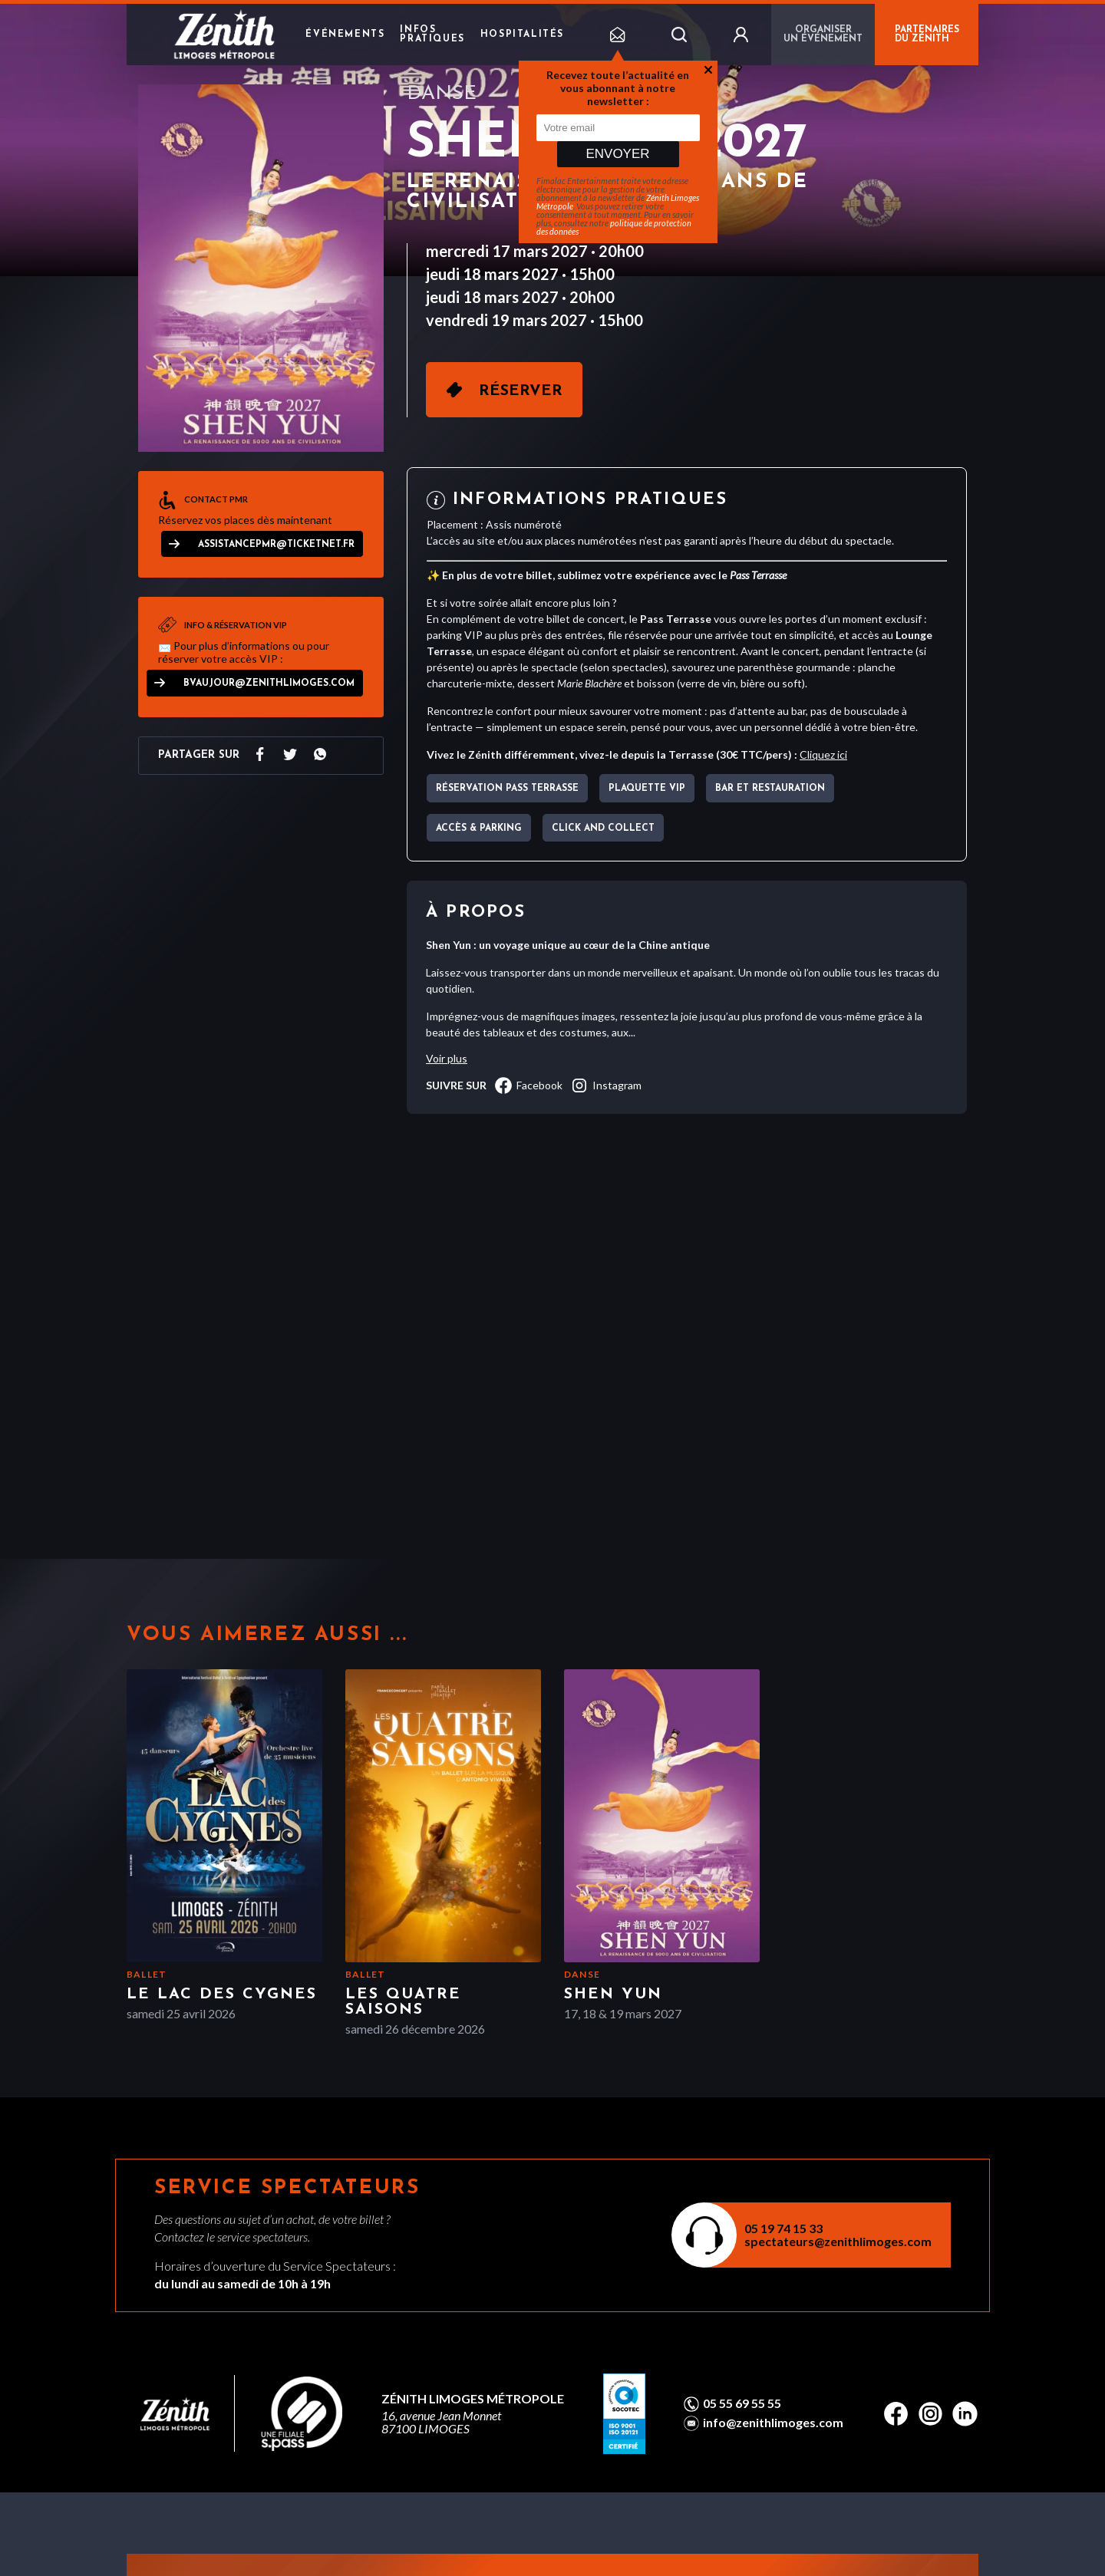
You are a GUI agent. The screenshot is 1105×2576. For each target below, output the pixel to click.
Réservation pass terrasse (507, 788)
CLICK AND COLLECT (603, 828)
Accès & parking (479, 828)
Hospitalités (522, 34)
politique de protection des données (613, 227)
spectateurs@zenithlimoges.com (838, 2241)
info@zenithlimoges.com (773, 2422)
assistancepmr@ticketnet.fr (276, 544)
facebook (528, 1085)
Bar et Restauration (770, 788)
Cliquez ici (823, 754)
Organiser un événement (823, 34)
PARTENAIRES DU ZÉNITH (927, 34)
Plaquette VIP (647, 788)
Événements (344, 34)
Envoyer (617, 154)
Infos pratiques (432, 34)
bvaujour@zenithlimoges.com (269, 683)
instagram (606, 1085)
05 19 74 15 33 (783, 2228)
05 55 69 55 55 (742, 2403)
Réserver (520, 391)
